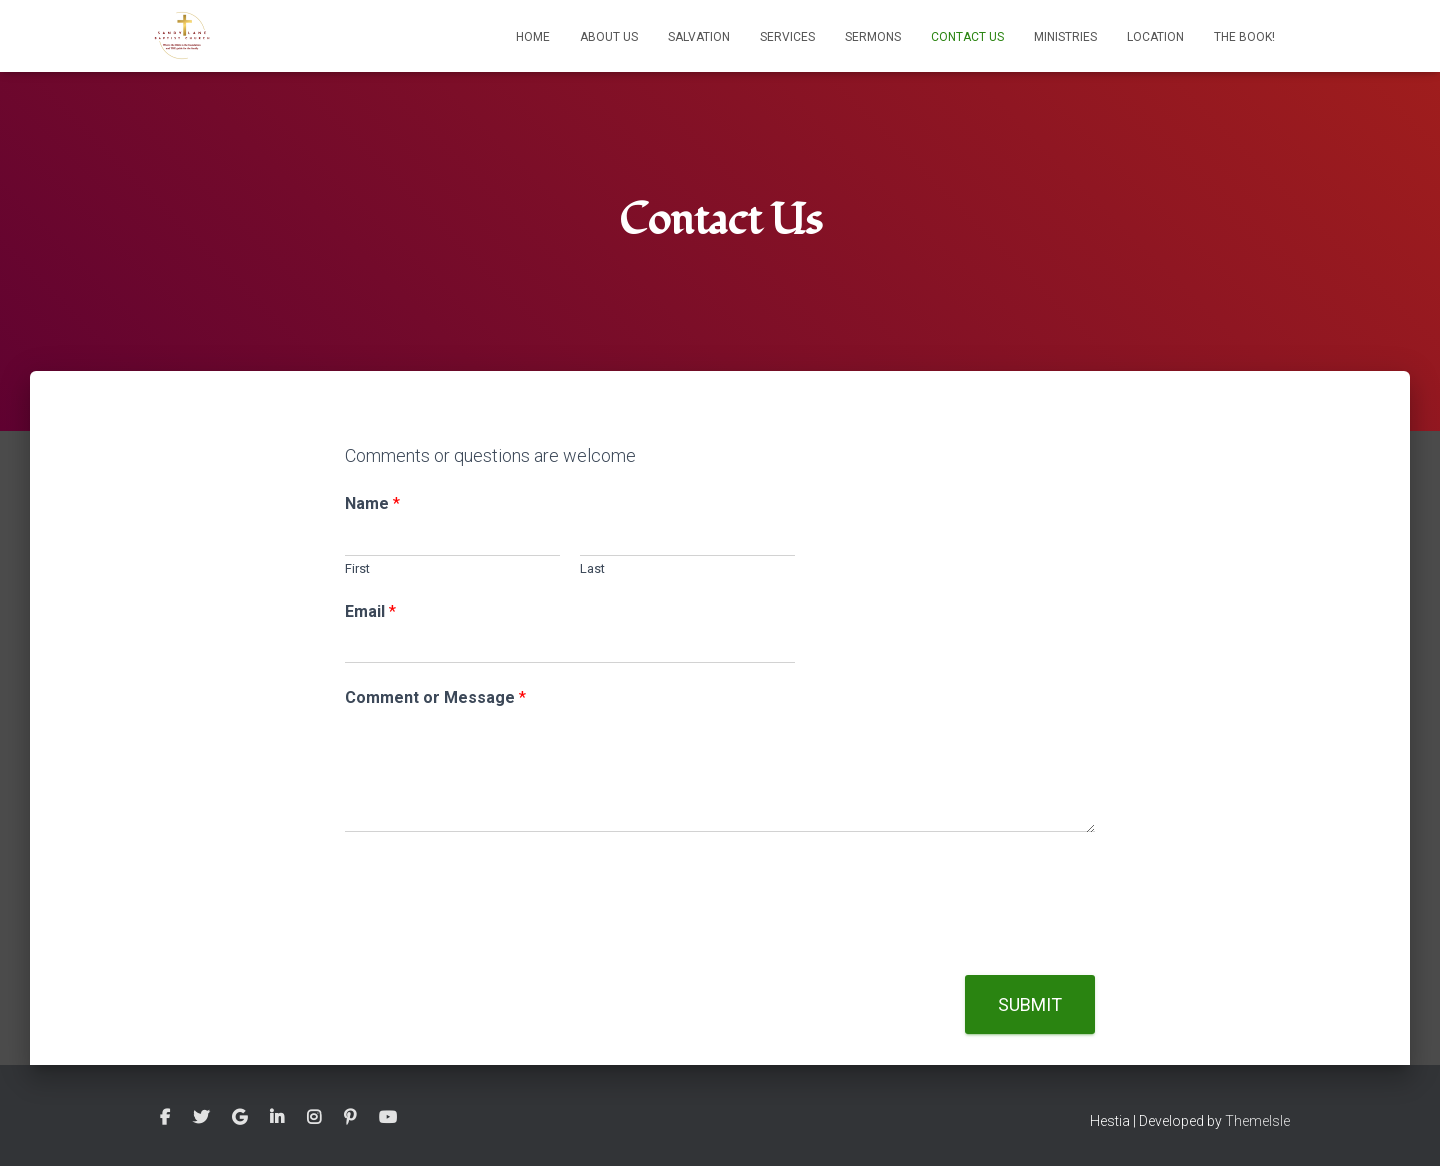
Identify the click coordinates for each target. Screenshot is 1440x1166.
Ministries (1065, 37)
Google (239, 1118)
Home (533, 37)
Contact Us (967, 37)
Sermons (873, 37)
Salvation (699, 37)
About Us (609, 37)
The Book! (1244, 37)
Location (1155, 37)
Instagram (314, 1118)
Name (372, 503)
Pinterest (350, 1118)
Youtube (388, 1118)
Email (370, 611)
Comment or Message (435, 697)
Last (592, 568)
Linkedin (277, 1118)
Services (787, 37)
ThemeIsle (1257, 1121)
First (357, 568)
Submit (1030, 1004)
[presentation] (497, 942)
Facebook (165, 1118)
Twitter (201, 1118)
